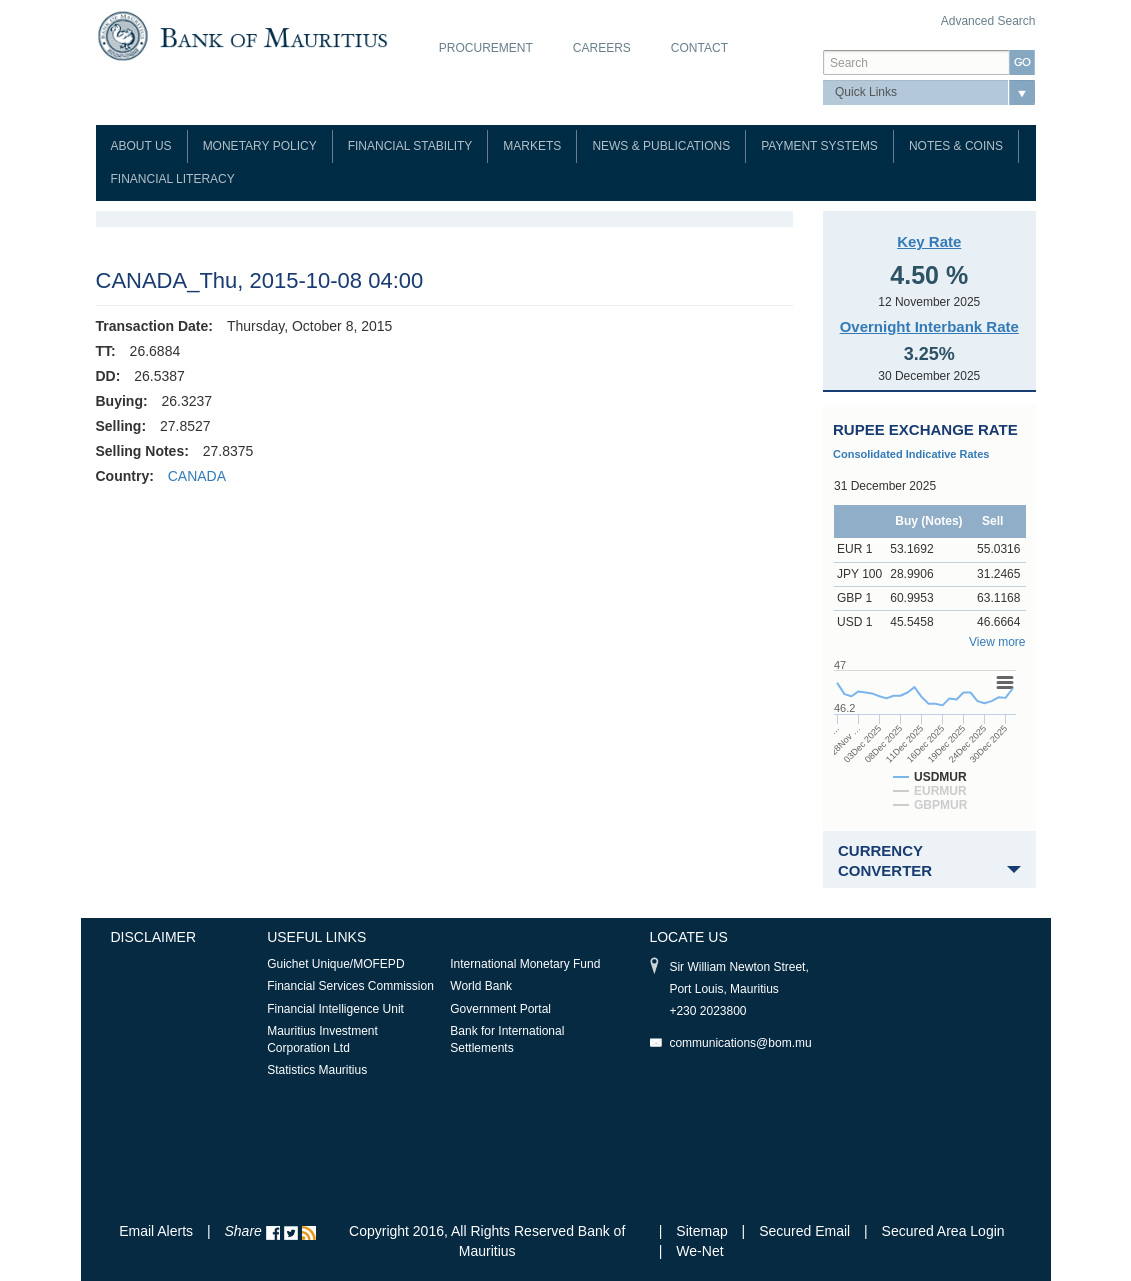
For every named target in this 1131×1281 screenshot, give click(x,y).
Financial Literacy (173, 179)
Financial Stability (410, 146)
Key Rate (929, 241)
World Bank (481, 986)
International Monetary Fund (525, 964)
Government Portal (500, 1009)
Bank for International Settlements (507, 1039)
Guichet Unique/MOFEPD (335, 964)
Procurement (486, 48)
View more (997, 642)
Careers (602, 48)
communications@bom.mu (740, 1043)
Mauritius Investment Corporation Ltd (322, 1039)
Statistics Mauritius (317, 1070)
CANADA (197, 476)
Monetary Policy (260, 146)
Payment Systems (819, 146)
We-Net (699, 1251)
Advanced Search (988, 21)
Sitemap (703, 1231)
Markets (532, 146)
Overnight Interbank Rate (929, 326)
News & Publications (661, 146)
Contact (699, 48)
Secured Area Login (943, 1231)
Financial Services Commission (350, 986)
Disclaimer (154, 937)
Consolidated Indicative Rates (911, 454)
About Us (141, 146)
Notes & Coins (956, 146)
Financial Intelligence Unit (335, 1009)
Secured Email (804, 1231)
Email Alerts (156, 1231)
